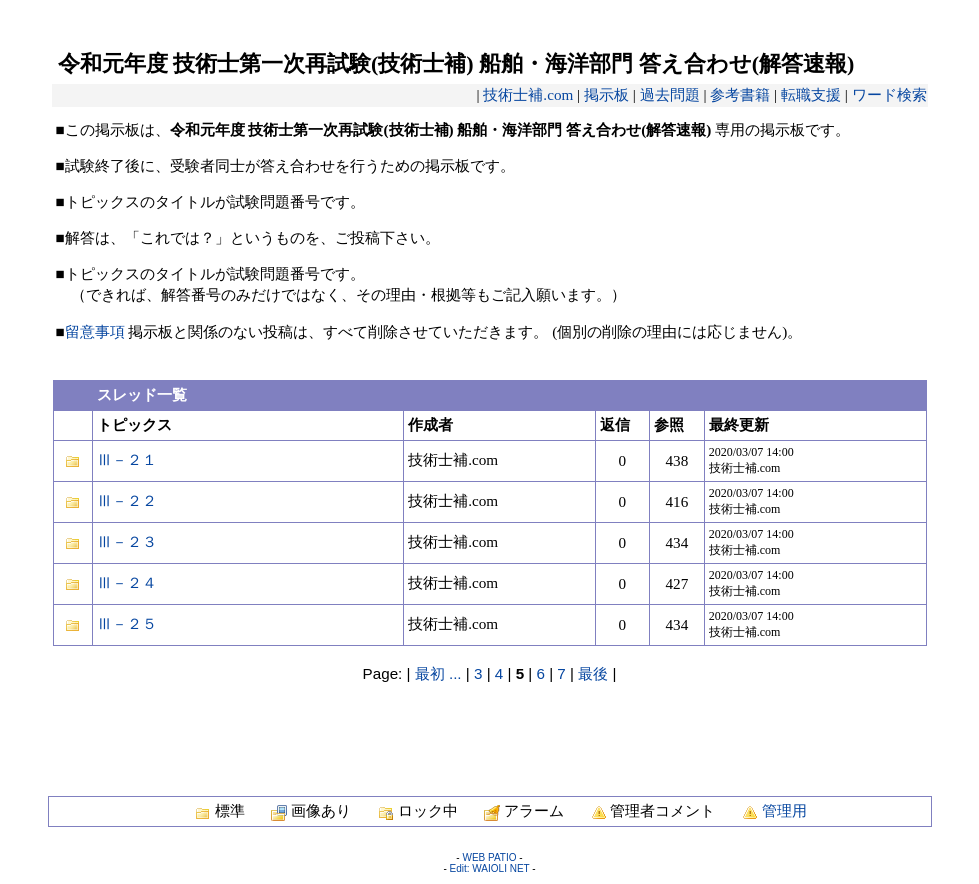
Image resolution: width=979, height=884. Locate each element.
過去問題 (670, 94)
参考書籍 (740, 94)
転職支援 (811, 94)
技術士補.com (528, 94)
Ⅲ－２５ (127, 623)
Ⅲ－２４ (127, 582)
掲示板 (606, 94)
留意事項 (95, 331)
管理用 (784, 810)
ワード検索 (889, 94)
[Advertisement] (490, 729)
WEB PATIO (489, 857)
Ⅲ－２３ (127, 541)
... (455, 673)
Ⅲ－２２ (127, 500)
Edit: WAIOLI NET (489, 868)
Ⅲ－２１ (127, 459)
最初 (430, 673)
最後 (593, 673)
